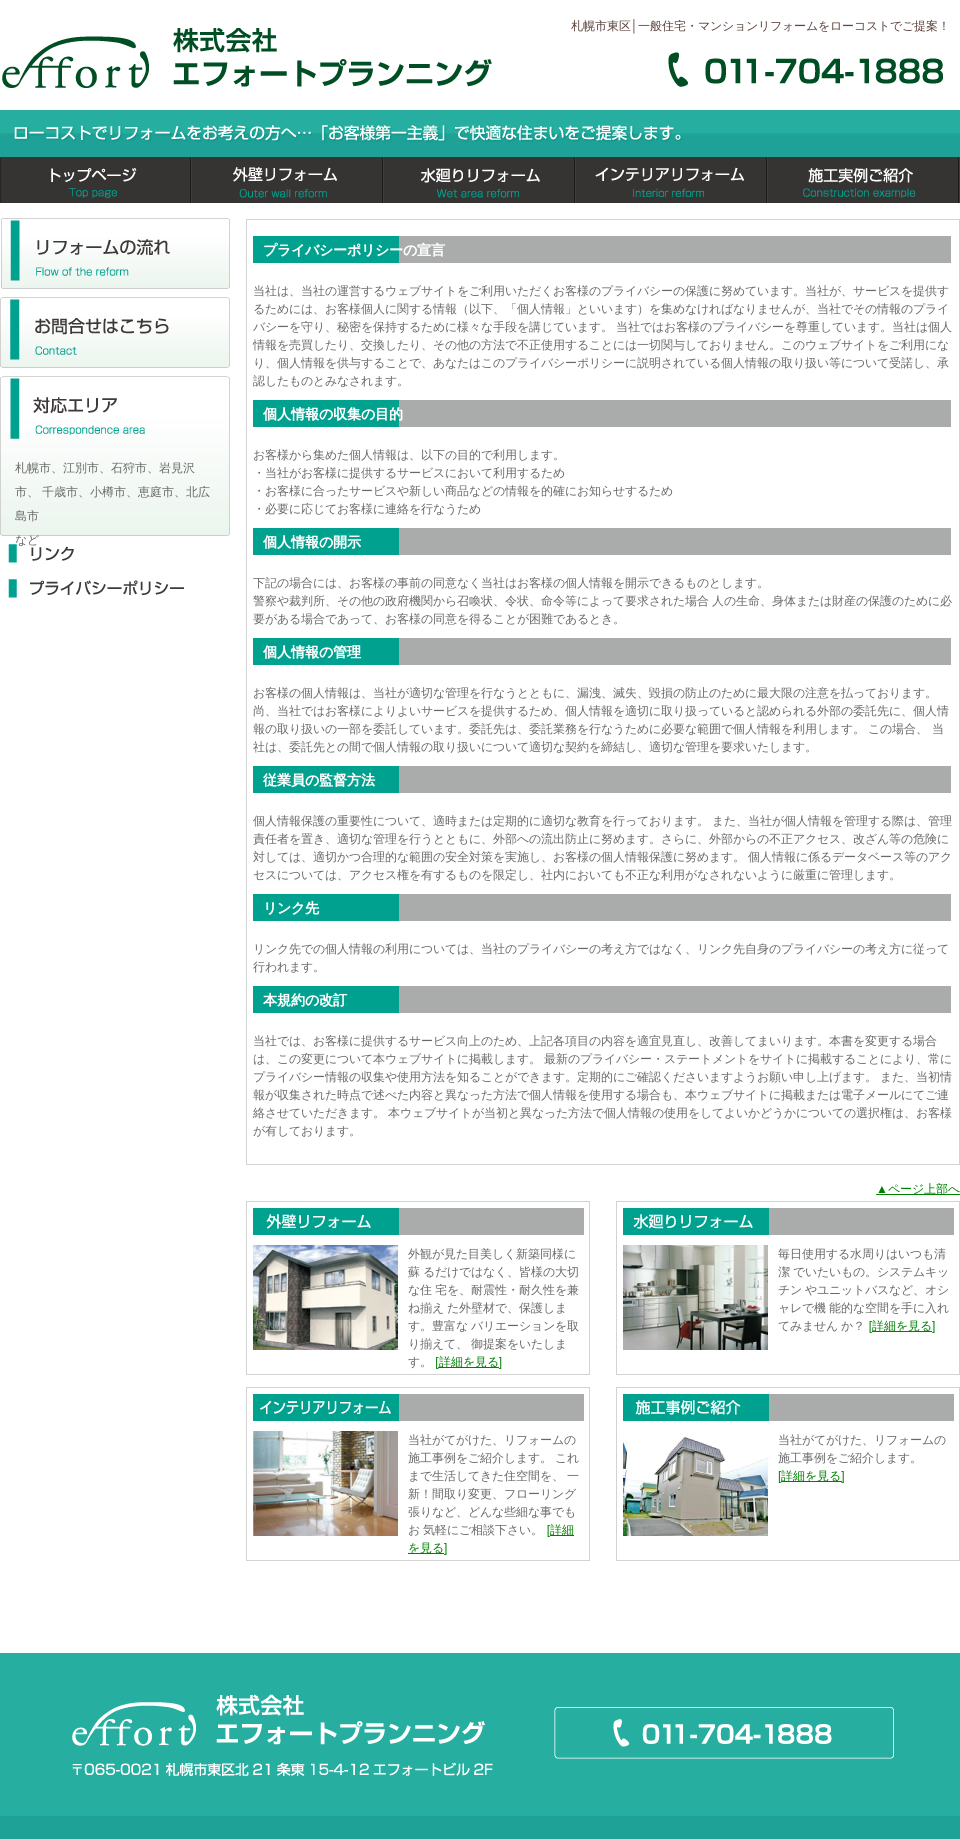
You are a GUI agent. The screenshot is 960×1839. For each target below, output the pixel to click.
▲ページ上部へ (918, 1189)
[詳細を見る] (468, 1362)
